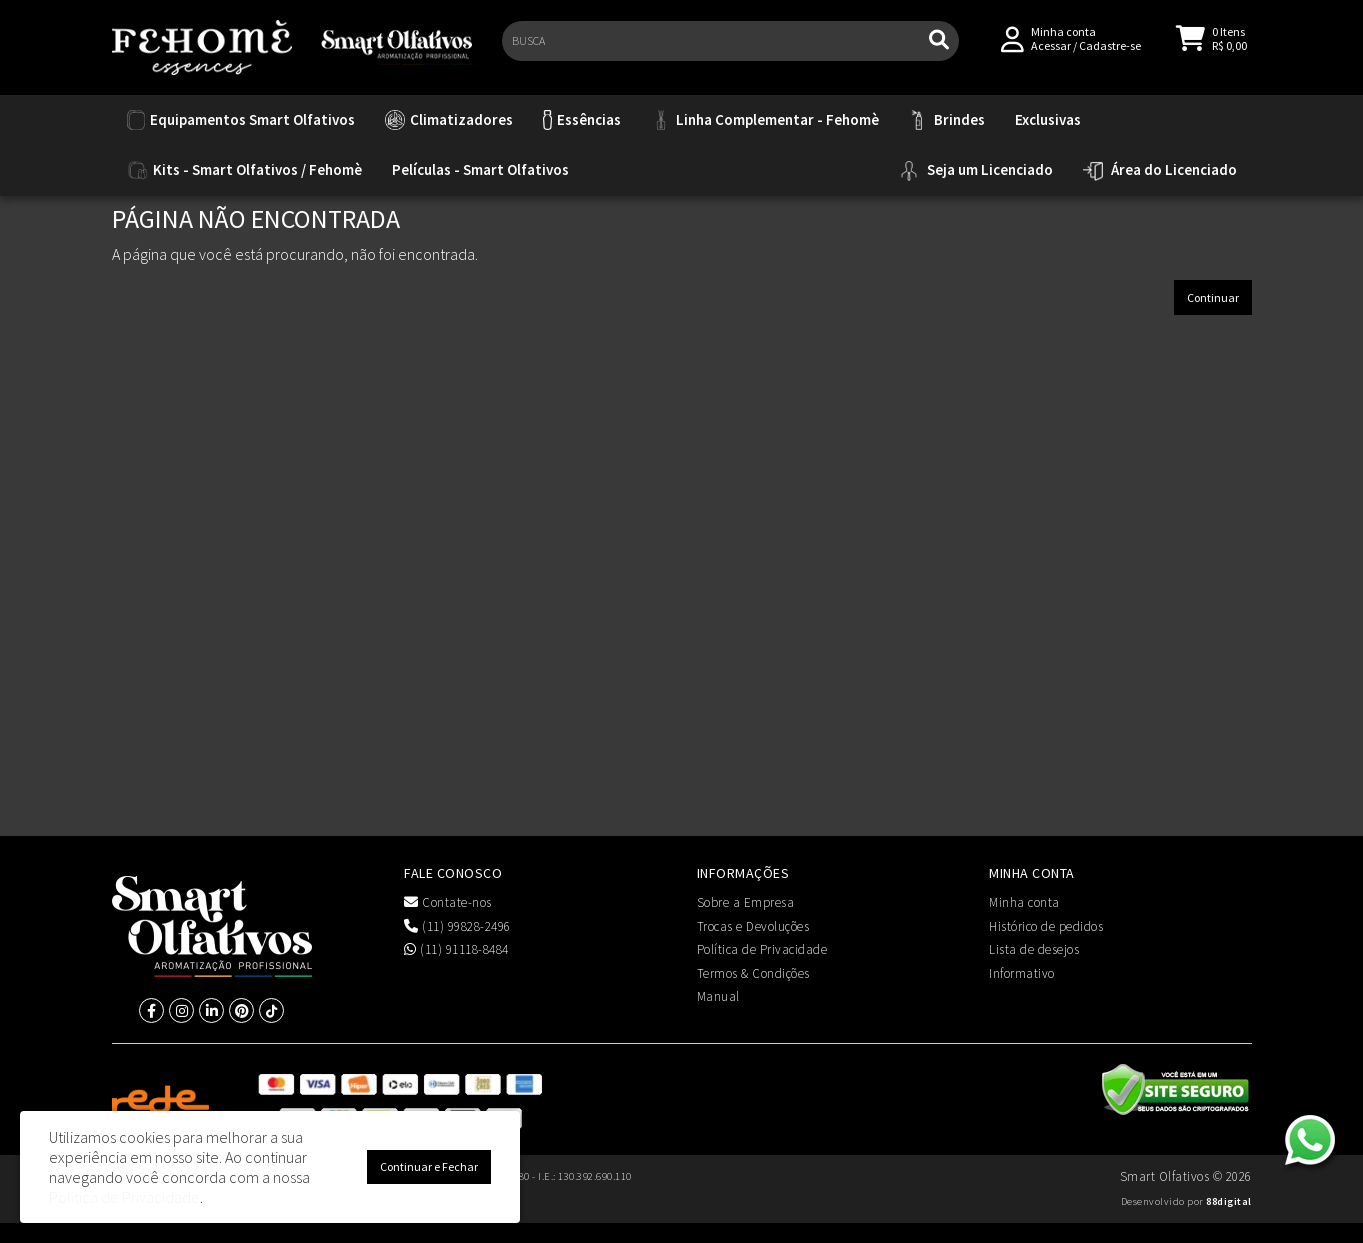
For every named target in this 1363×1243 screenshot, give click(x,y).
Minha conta (1024, 902)
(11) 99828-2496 (457, 926)
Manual (718, 996)
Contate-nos (448, 902)
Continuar (1213, 297)
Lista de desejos (1034, 949)
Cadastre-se (1110, 51)
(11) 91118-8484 (456, 949)
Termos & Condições (753, 973)
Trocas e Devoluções (753, 926)
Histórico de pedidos (1046, 926)
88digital (1229, 1201)
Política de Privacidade (762, 949)
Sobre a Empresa (746, 902)
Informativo (1022, 973)
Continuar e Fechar (429, 1166)
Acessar (1051, 51)
